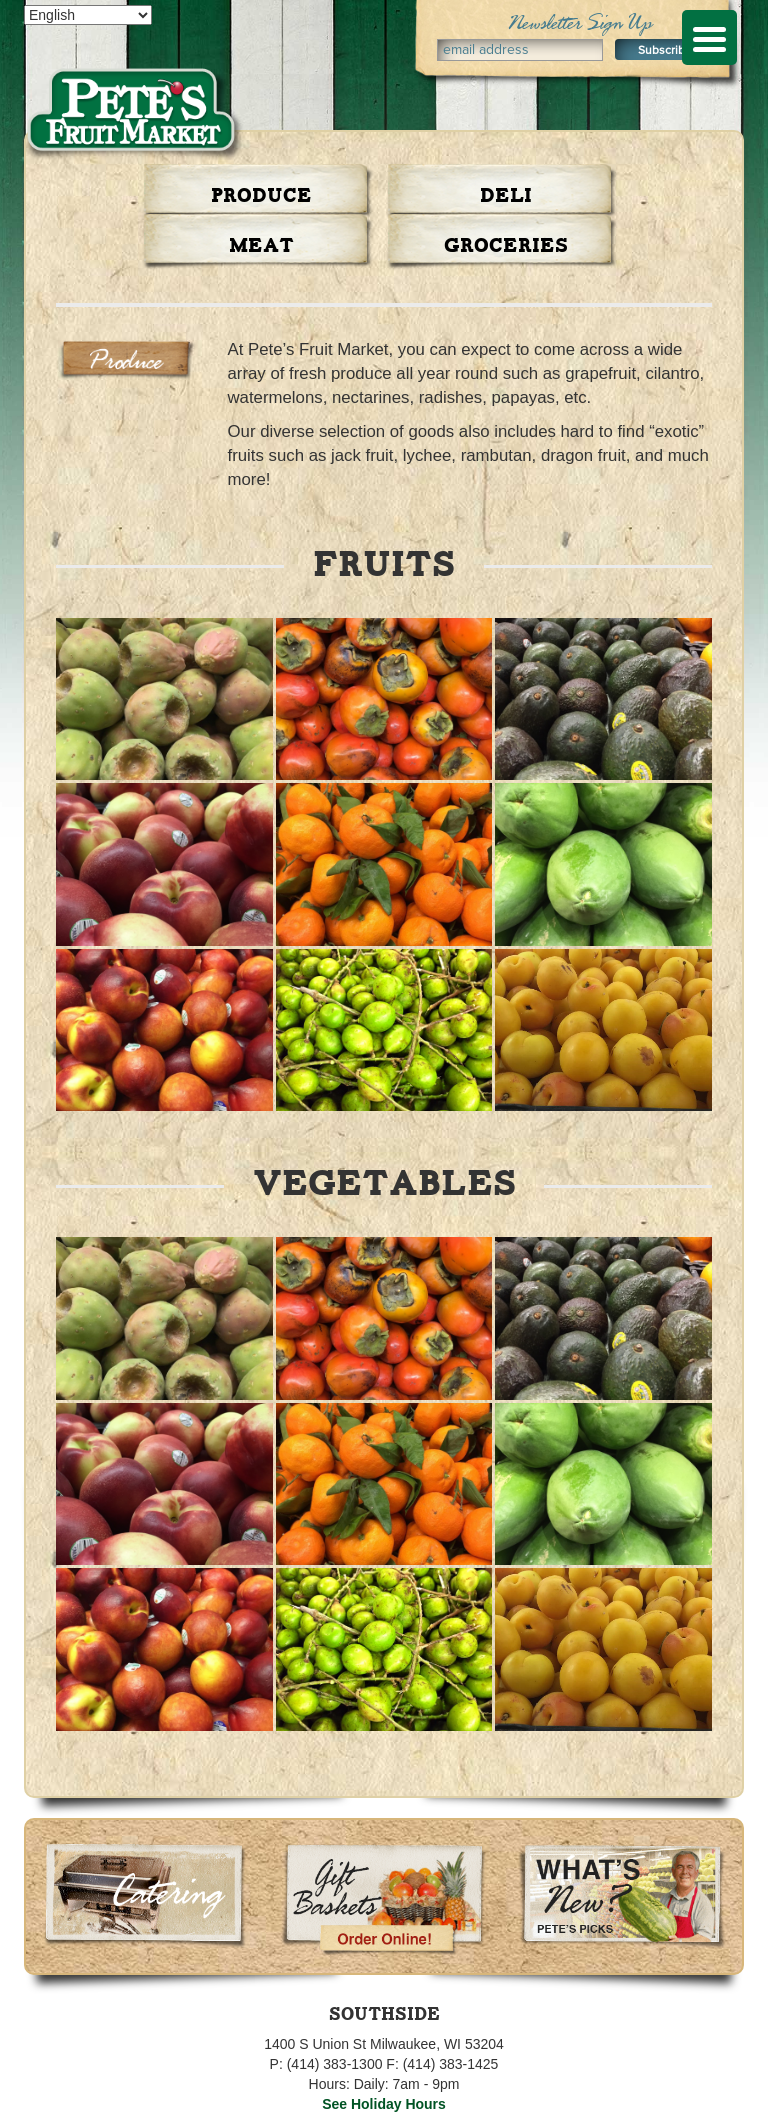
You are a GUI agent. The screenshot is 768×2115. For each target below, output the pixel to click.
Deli (506, 196)
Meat (261, 246)
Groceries (506, 246)
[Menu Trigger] (709, 37)
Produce (261, 196)
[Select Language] (88, 15)
